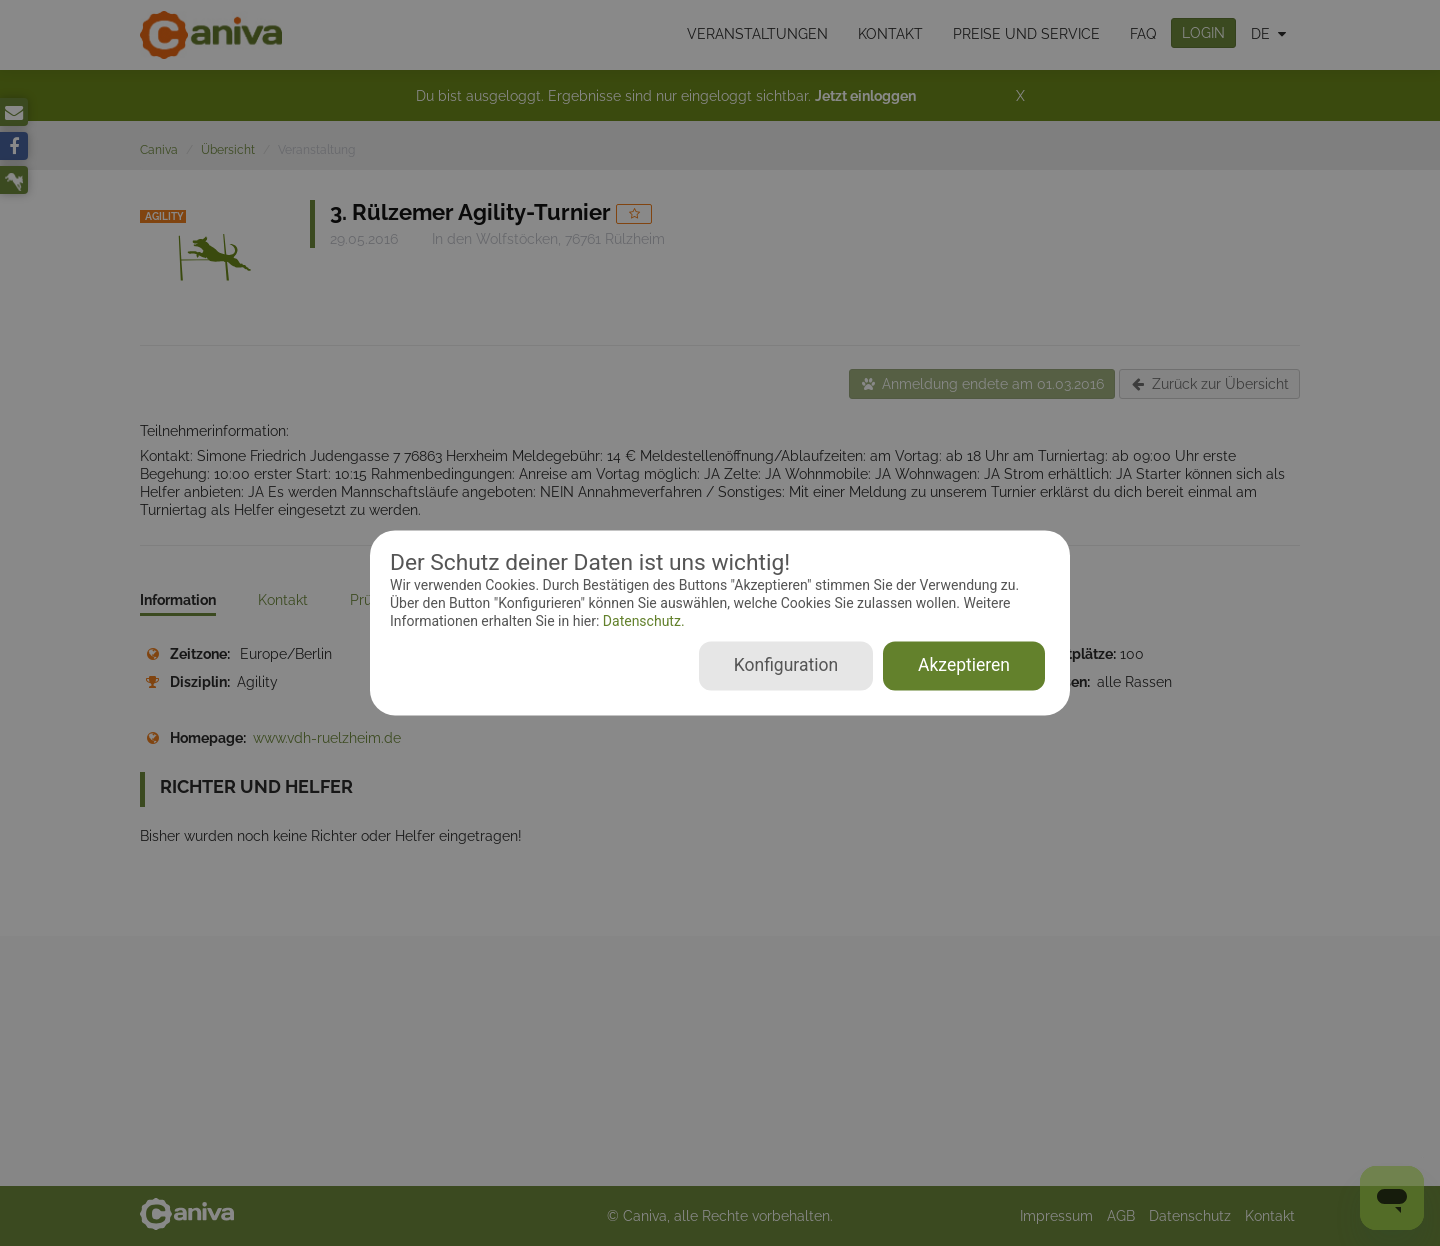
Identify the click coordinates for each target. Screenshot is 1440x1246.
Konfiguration (786, 666)
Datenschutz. (641, 621)
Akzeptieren (964, 666)
